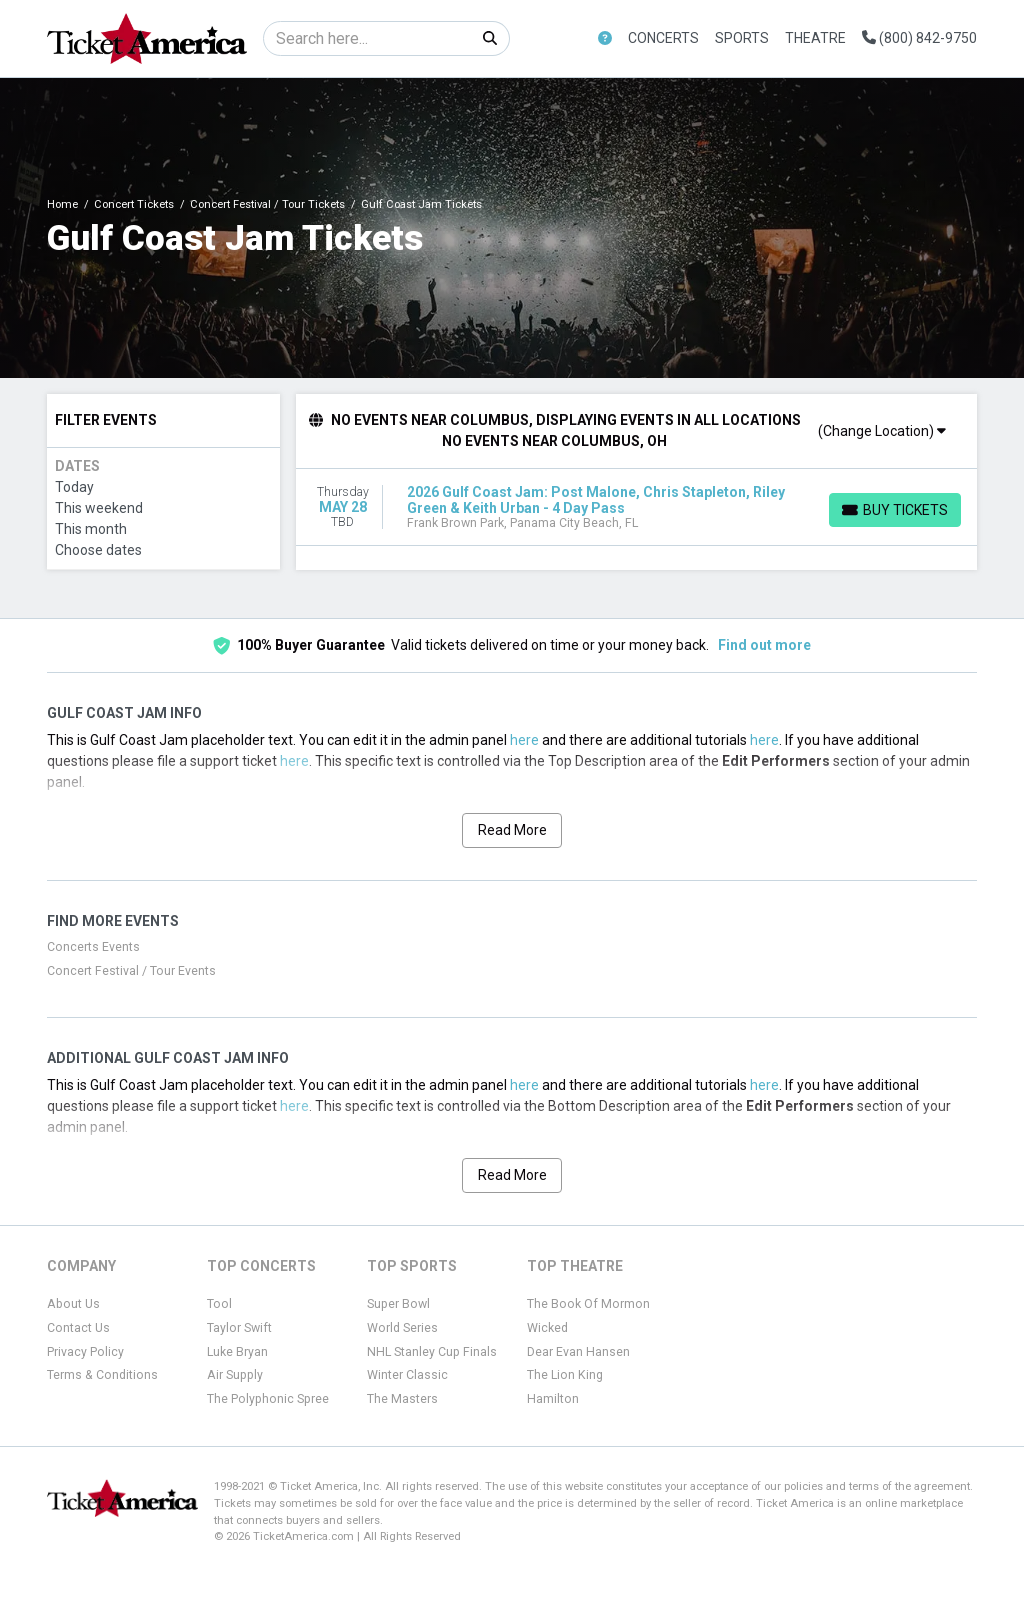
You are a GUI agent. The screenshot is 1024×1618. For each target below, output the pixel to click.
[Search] (367, 38)
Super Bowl (398, 1304)
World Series (402, 1328)
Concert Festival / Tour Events (131, 971)
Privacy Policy (85, 1352)
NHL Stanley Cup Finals (432, 1352)
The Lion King (565, 1375)
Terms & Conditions (102, 1375)
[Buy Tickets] (895, 510)
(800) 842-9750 (919, 38)
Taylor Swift (239, 1328)
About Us (73, 1304)
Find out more (764, 645)
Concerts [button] (663, 38)
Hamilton (553, 1399)
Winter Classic (407, 1375)
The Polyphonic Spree (268, 1399)
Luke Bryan (237, 1352)
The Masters (402, 1399)
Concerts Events (93, 947)
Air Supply (235, 1375)
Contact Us (78, 1328)
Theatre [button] (815, 38)
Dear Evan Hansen (578, 1352)
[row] (637, 507)
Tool (219, 1304)
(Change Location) (882, 431)
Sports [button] (742, 38)
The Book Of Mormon (588, 1304)
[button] (605, 38)
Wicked (547, 1328)
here (524, 740)
